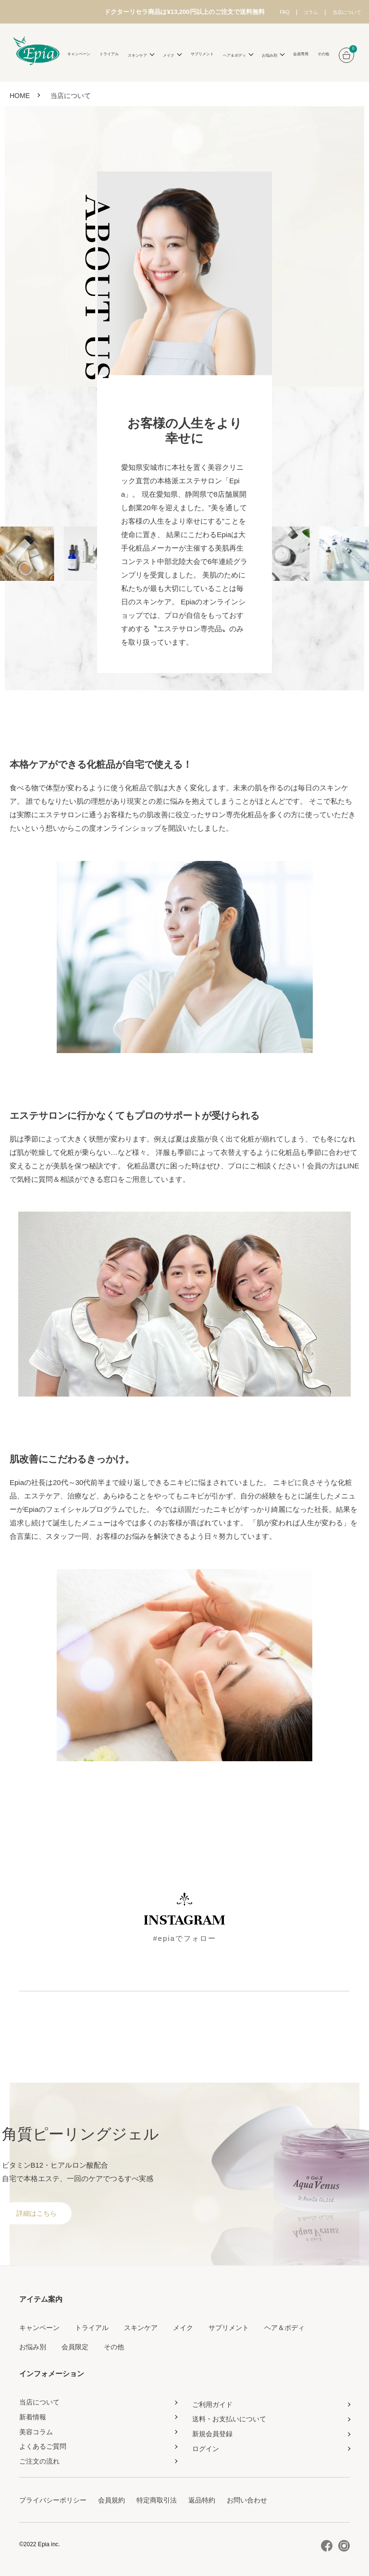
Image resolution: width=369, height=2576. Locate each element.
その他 (323, 53)
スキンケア (141, 2327)
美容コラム (36, 2430)
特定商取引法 (156, 2498)
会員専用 (300, 53)
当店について (339, 11)
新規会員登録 (212, 2433)
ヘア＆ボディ (284, 2327)
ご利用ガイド (212, 2403)
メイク (183, 2327)
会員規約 (111, 2498)
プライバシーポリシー (52, 2498)
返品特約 (201, 2498)
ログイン (205, 2448)
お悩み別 (32, 2346)
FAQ (262, 11)
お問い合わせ (247, 2498)
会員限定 (75, 2346)
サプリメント (202, 53)
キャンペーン (78, 53)
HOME (20, 94)
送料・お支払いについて (229, 2418)
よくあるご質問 (42, 2445)
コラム (293, 11)
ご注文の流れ (39, 2460)
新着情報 (32, 2415)
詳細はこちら (36, 2212)
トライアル (109, 53)
